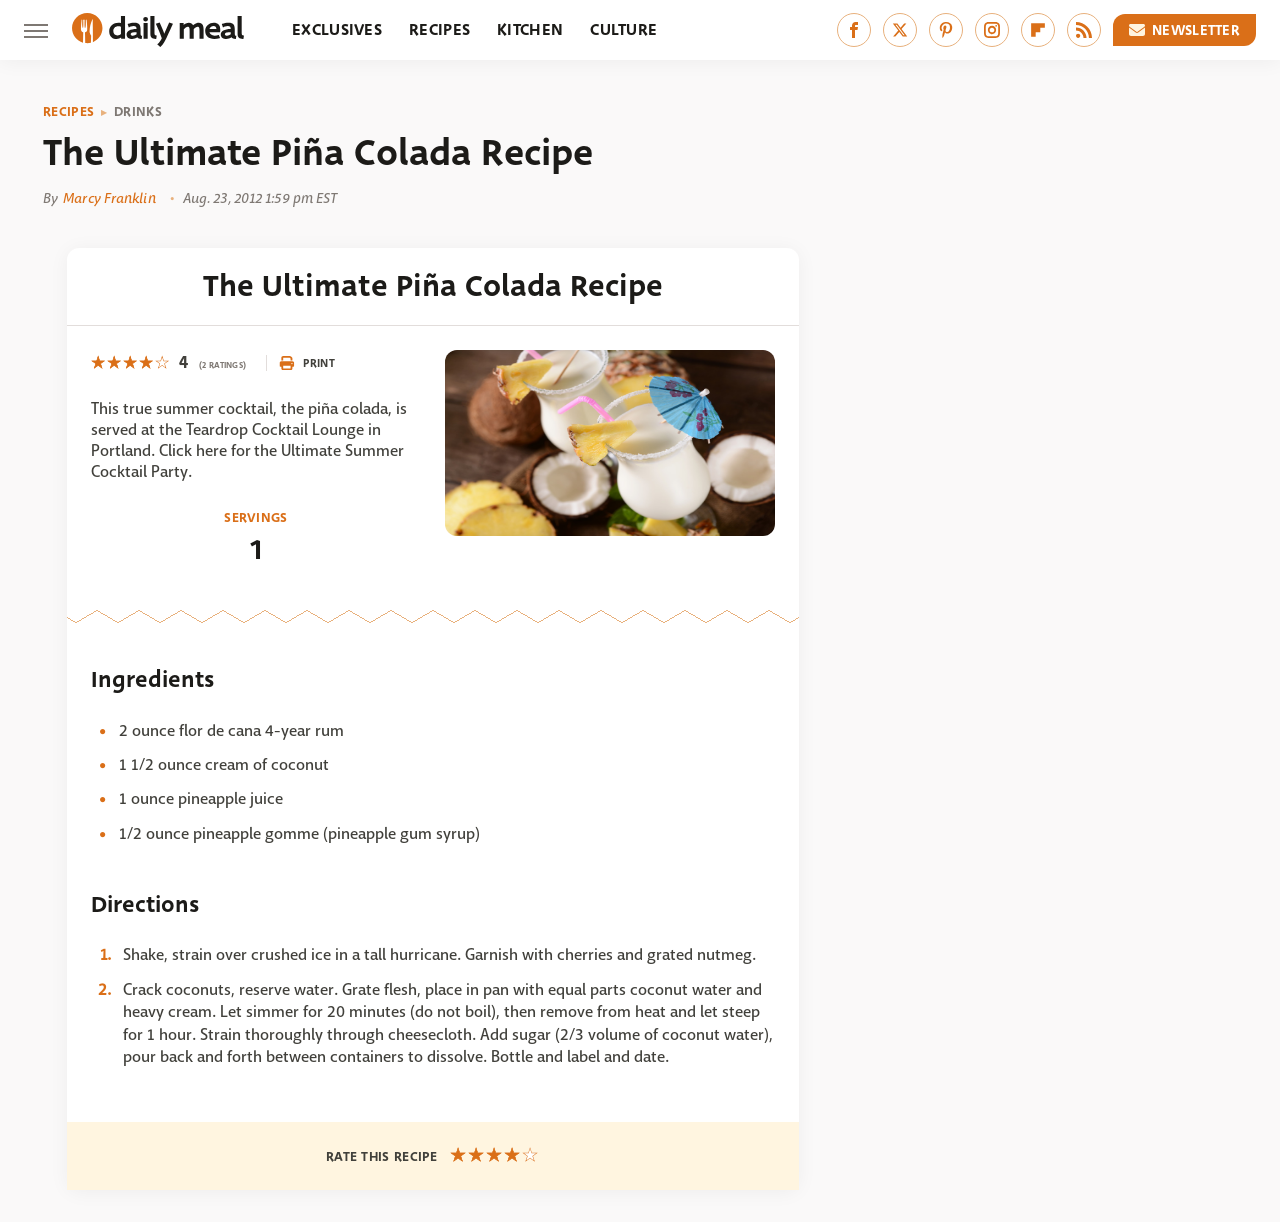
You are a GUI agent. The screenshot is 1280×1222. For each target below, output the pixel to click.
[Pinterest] (946, 30)
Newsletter (1185, 30)
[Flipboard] (1038, 30)
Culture (623, 29)
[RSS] (1084, 30)
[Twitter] (900, 30)
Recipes (439, 29)
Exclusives (337, 29)
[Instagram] (992, 30)
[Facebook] (854, 30)
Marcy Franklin (109, 198)
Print (307, 363)
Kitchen (530, 29)
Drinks (138, 112)
